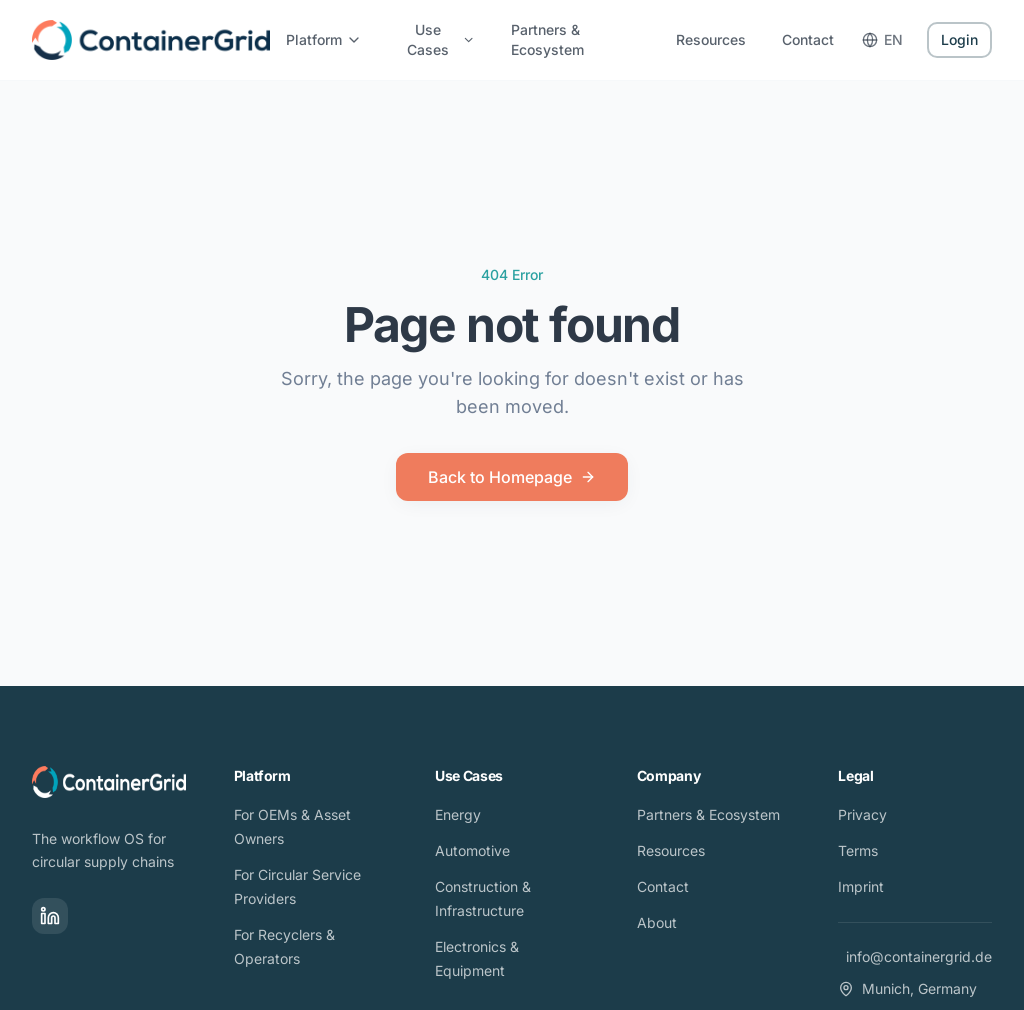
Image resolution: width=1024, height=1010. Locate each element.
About (657, 922)
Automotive (472, 850)
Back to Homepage (512, 477)
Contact (808, 39)
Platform (324, 39)
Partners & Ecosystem (547, 39)
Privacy (862, 814)
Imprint (861, 886)
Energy (458, 814)
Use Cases (441, 39)
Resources (711, 39)
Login (959, 39)
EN (882, 39)
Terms (858, 850)
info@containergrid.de (919, 956)
